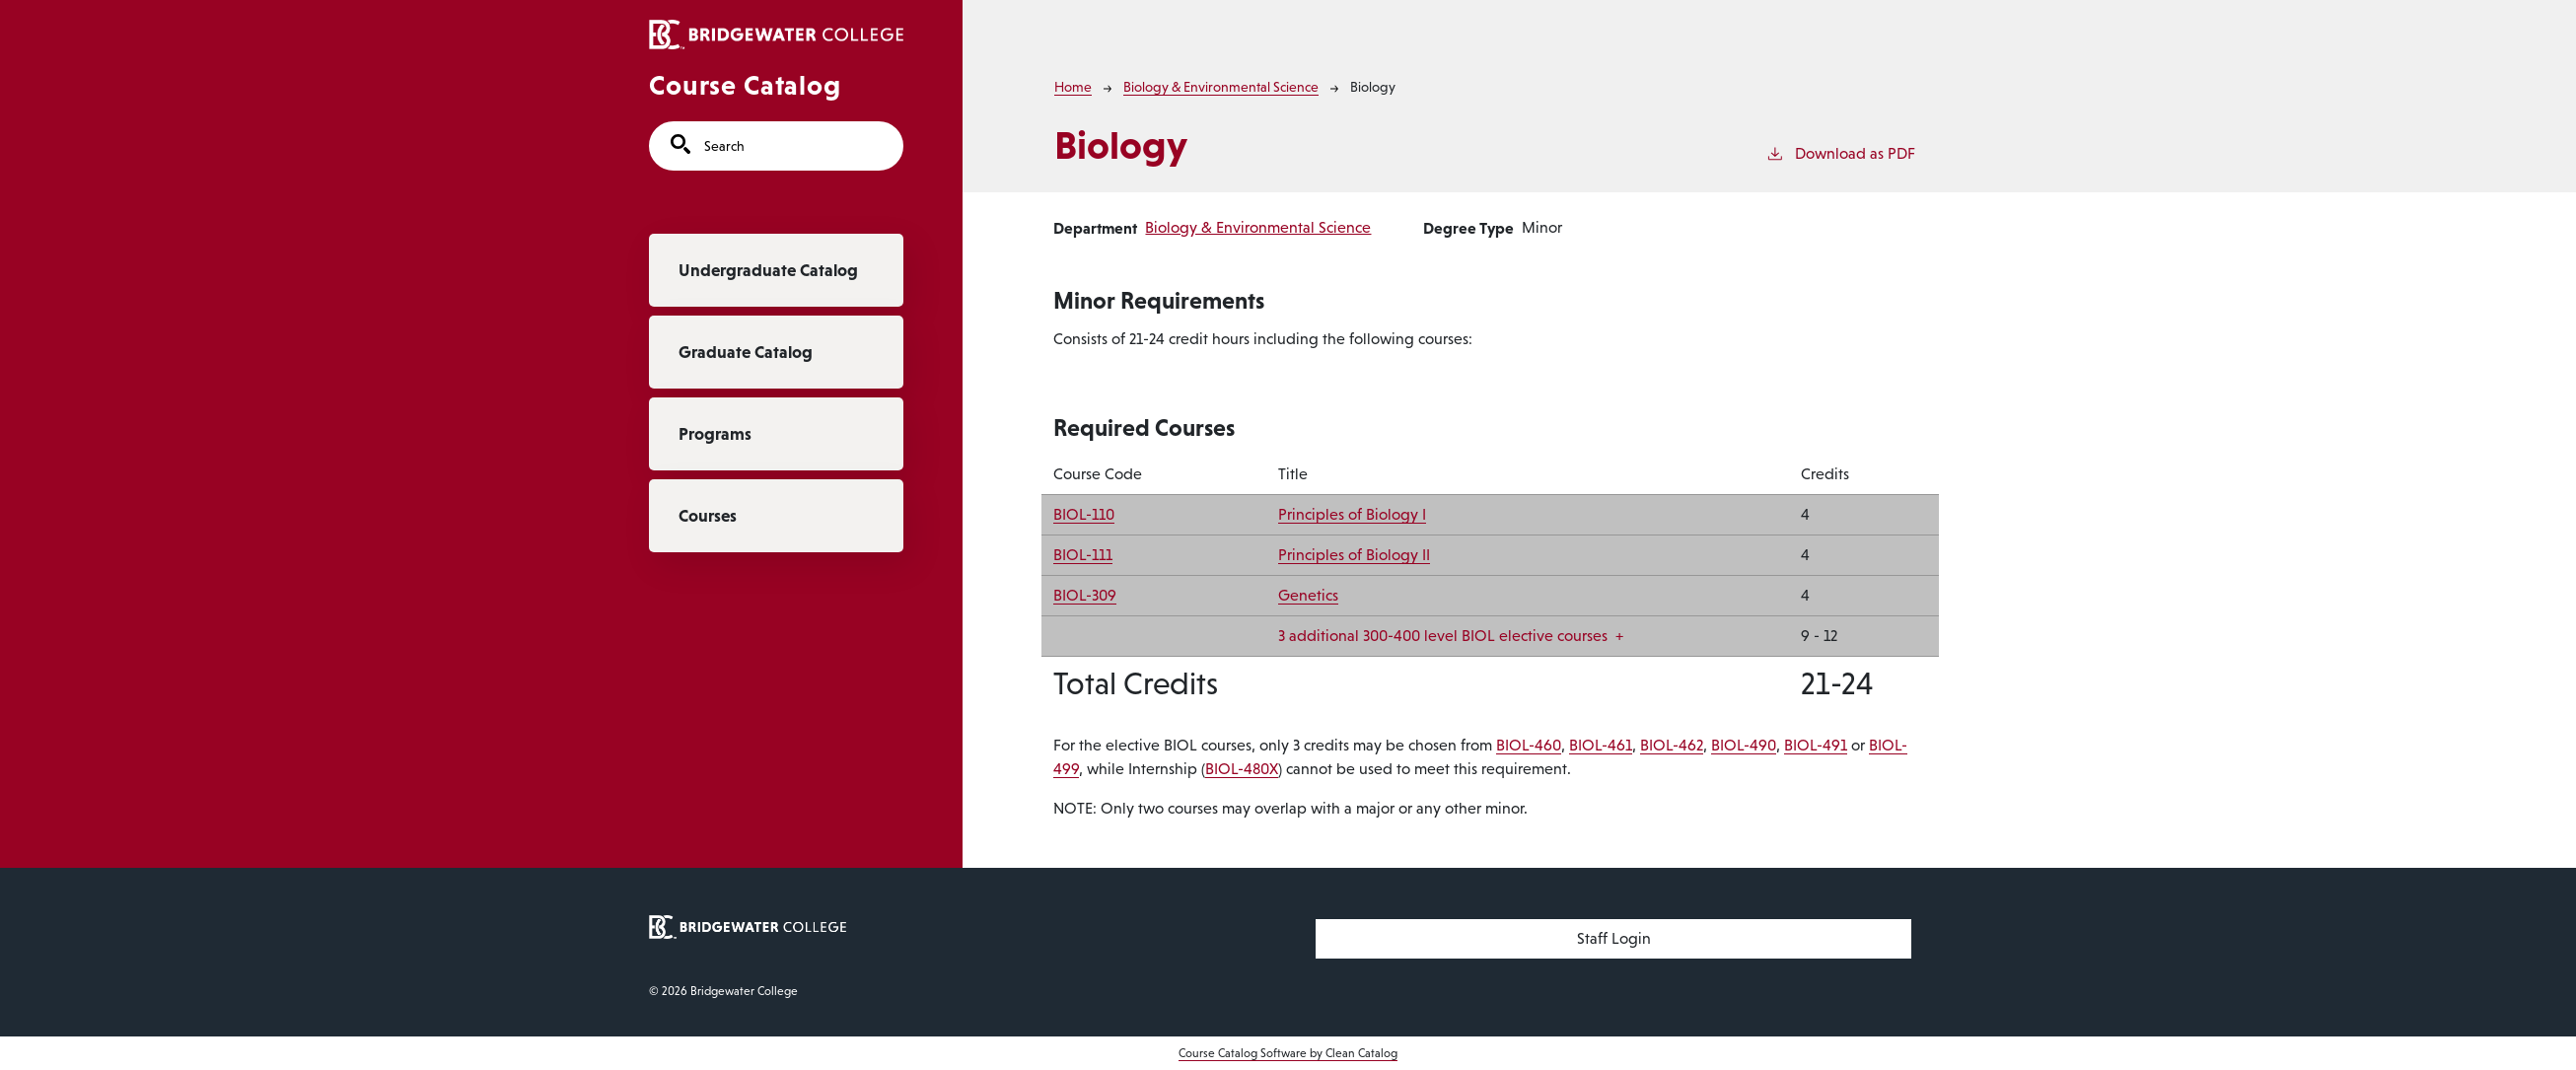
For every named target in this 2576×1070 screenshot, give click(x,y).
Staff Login (1614, 938)
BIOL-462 (1671, 745)
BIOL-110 (1083, 514)
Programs (715, 434)
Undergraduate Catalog (768, 270)
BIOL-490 (1743, 745)
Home (1073, 87)
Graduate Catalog (746, 352)
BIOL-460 (1528, 745)
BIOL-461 (1600, 745)
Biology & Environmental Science (1221, 87)
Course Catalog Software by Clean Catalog (1288, 1053)
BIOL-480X (1241, 768)
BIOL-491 (1815, 745)
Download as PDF (1840, 152)
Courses (708, 516)
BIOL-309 (1084, 595)
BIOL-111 (1082, 554)
